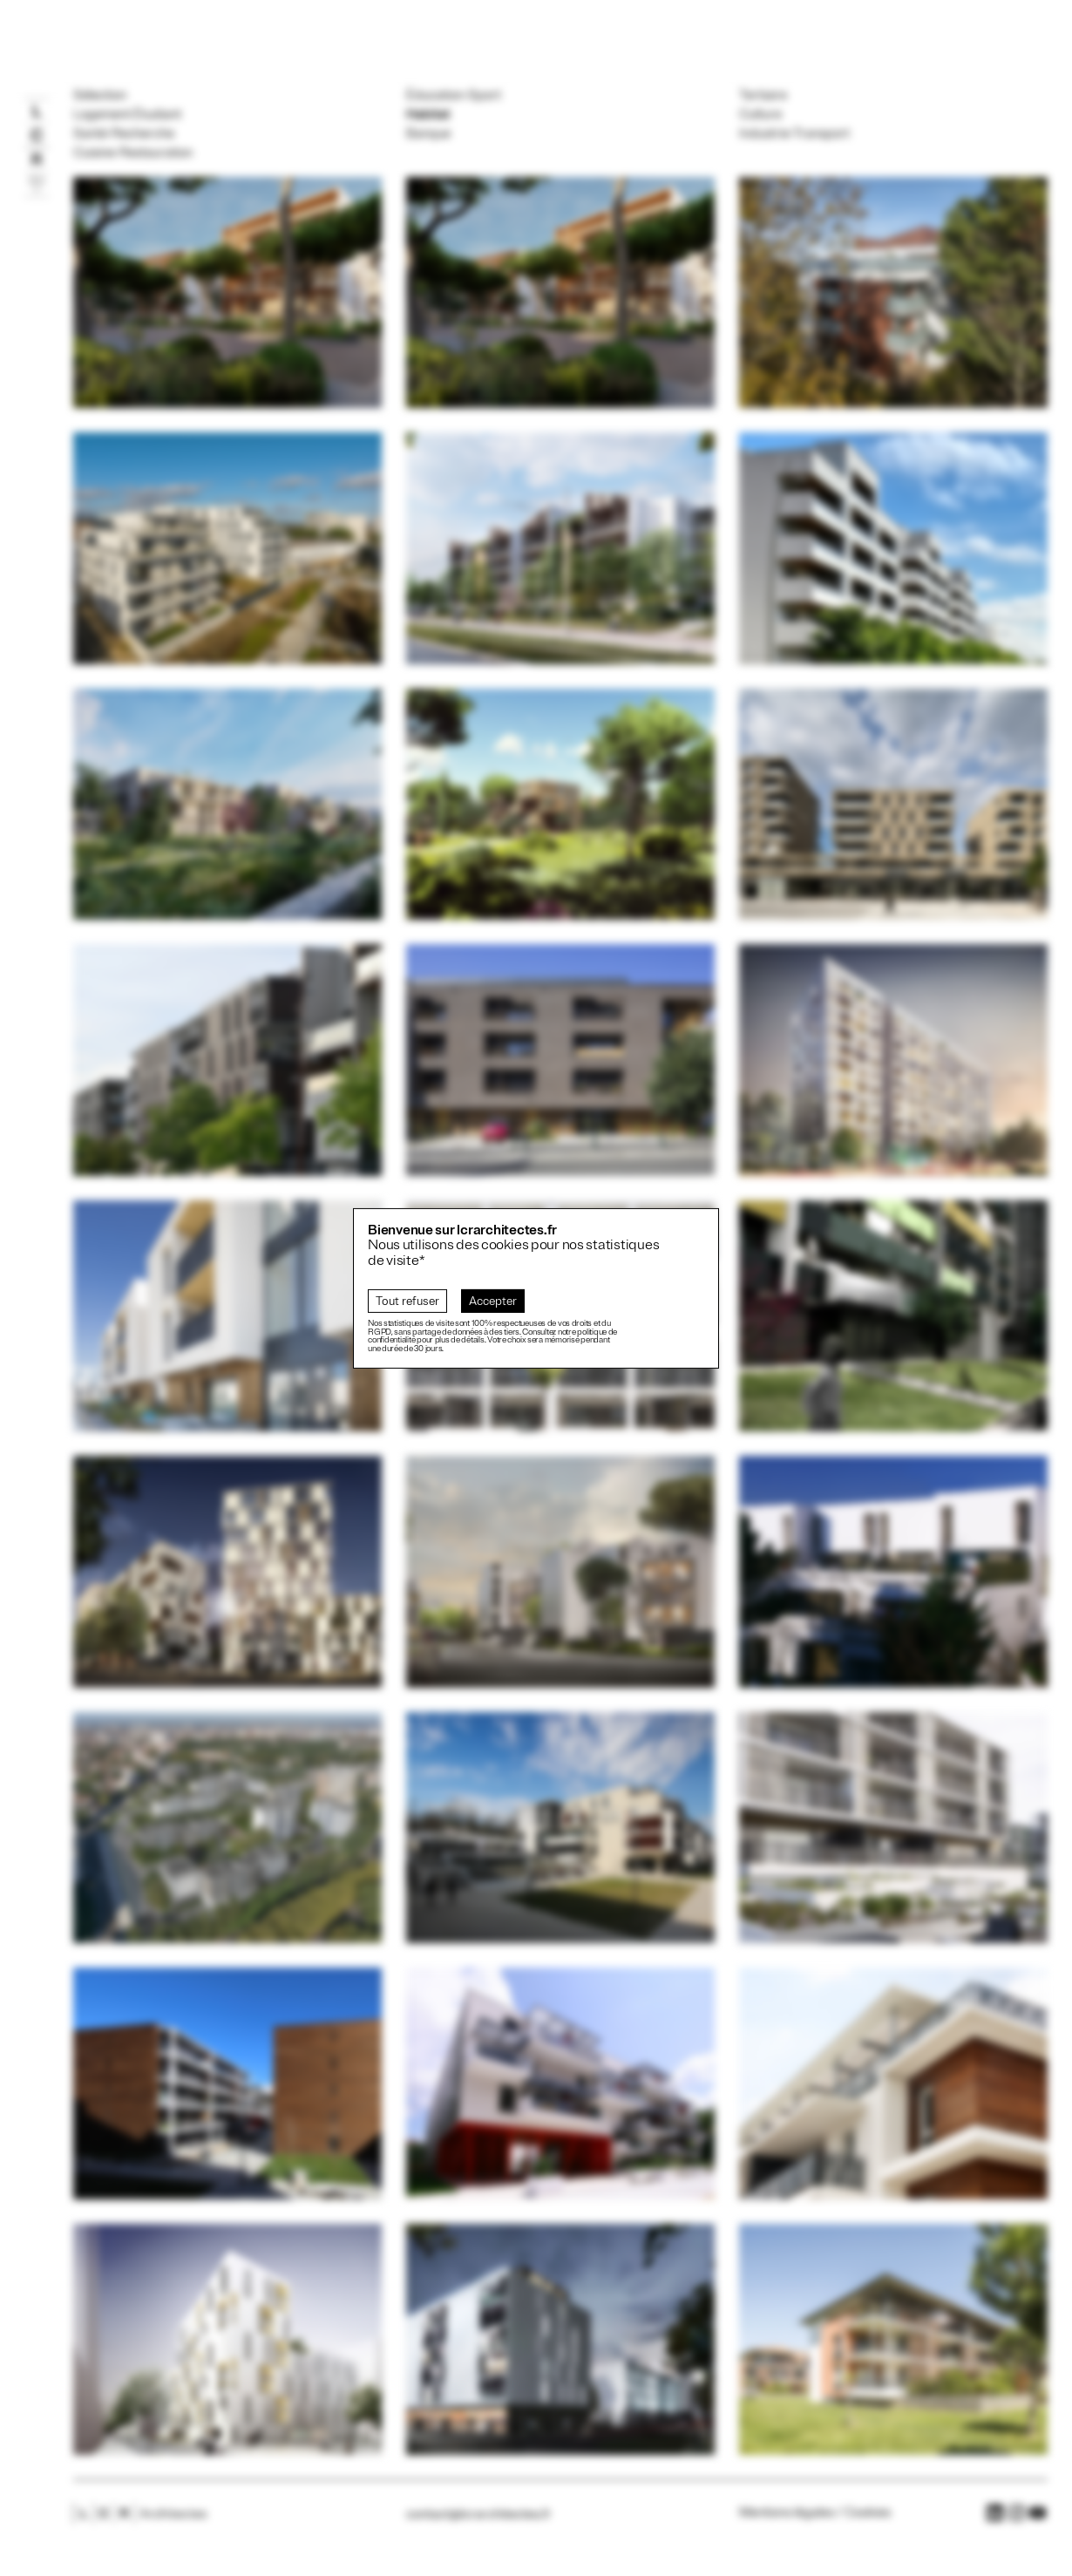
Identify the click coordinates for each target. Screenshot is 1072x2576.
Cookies (868, 2512)
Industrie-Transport (794, 133)
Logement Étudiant (127, 114)
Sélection (99, 95)
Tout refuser (407, 1301)
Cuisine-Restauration (133, 152)
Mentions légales (786, 2512)
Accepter (493, 1301)
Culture (760, 114)
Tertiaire (763, 95)
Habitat (428, 114)
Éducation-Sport (453, 95)
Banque (428, 133)
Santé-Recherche (123, 133)
